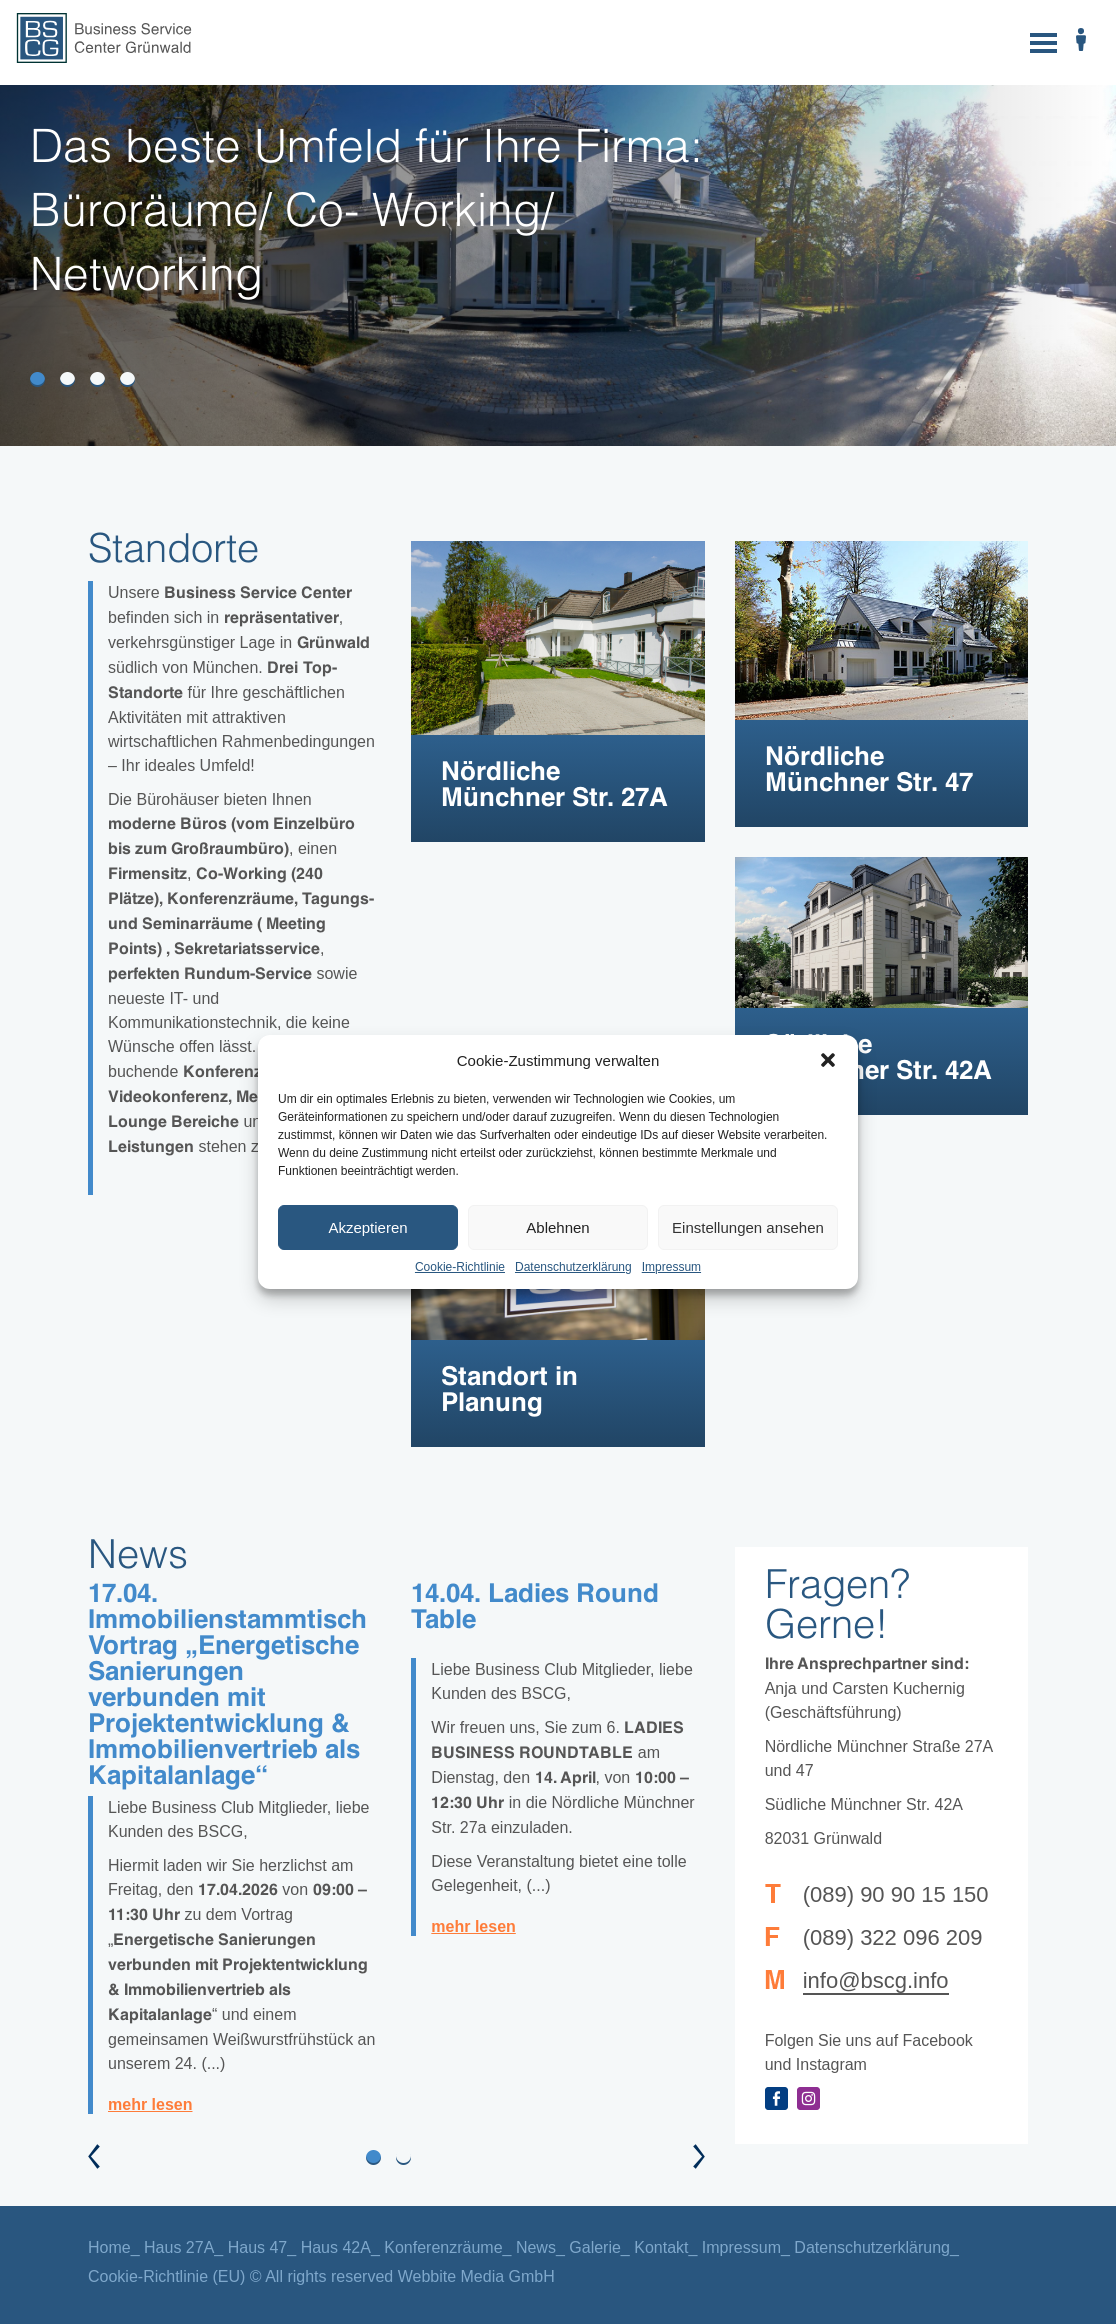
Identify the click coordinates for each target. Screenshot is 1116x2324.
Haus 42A (336, 2247)
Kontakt (661, 2247)
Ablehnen (557, 1227)
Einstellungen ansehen (748, 1227)
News (536, 2247)
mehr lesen (150, 2104)
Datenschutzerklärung (573, 1267)
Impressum (671, 1267)
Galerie (595, 2247)
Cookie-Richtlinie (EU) (166, 2276)
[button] (828, 1060)
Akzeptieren (367, 1227)
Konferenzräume (443, 2247)
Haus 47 (258, 2247)
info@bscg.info (876, 1980)
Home (109, 2247)
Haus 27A (179, 2247)
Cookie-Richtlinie (460, 1267)
